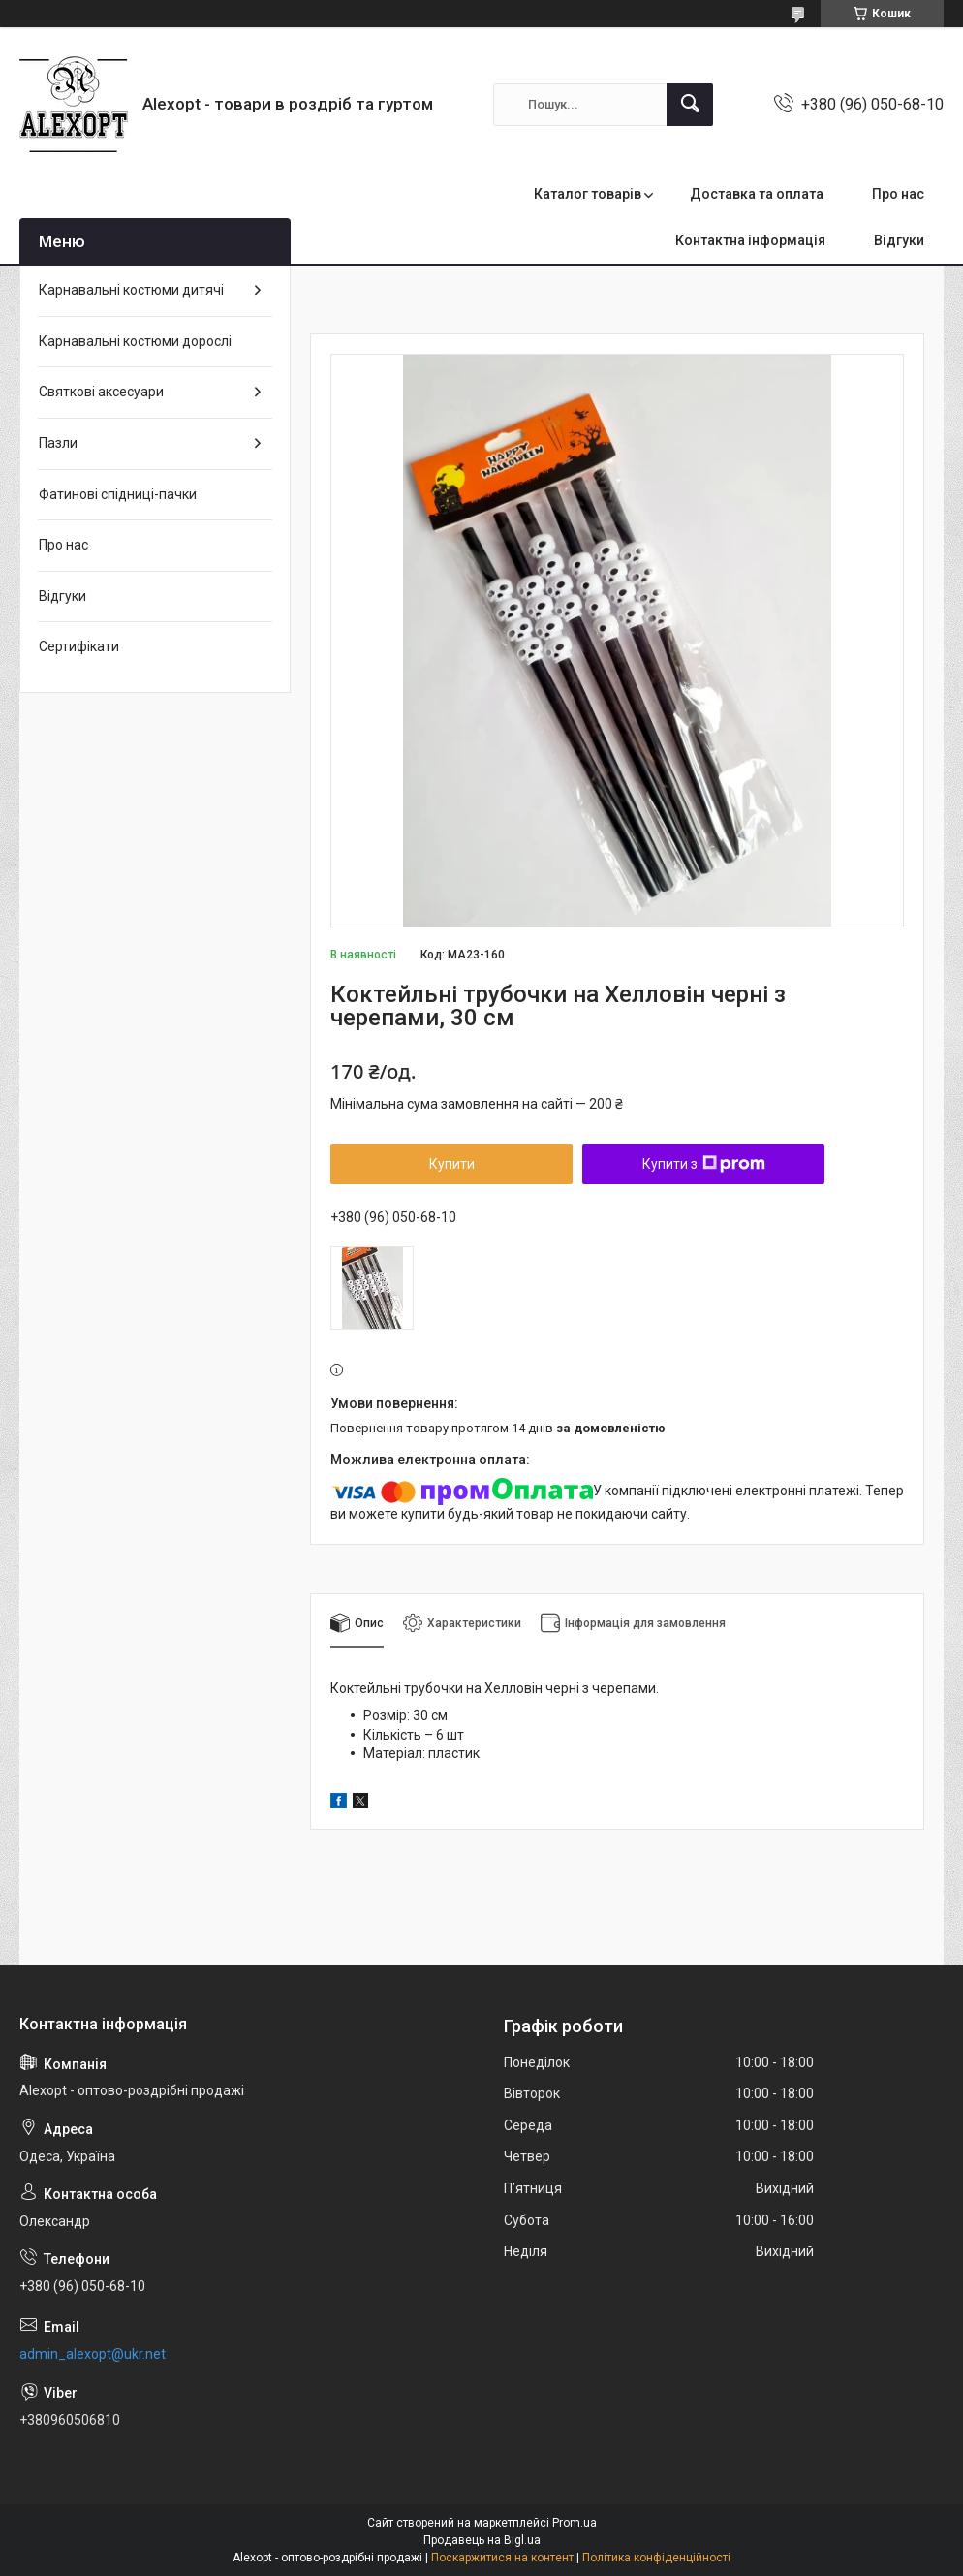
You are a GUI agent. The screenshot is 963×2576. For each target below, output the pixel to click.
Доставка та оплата (756, 194)
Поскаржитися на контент (502, 2557)
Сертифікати (79, 646)
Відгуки (899, 240)
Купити (452, 1164)
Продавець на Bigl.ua (482, 2540)
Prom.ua (574, 2522)
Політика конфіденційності (656, 2557)
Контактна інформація (750, 240)
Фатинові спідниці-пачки (118, 494)
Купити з (703, 1164)
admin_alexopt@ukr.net (92, 2354)
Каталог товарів (587, 194)
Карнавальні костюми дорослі (135, 341)
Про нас (898, 194)
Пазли (58, 443)
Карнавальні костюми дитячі (131, 290)
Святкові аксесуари (101, 391)
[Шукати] (690, 104)
